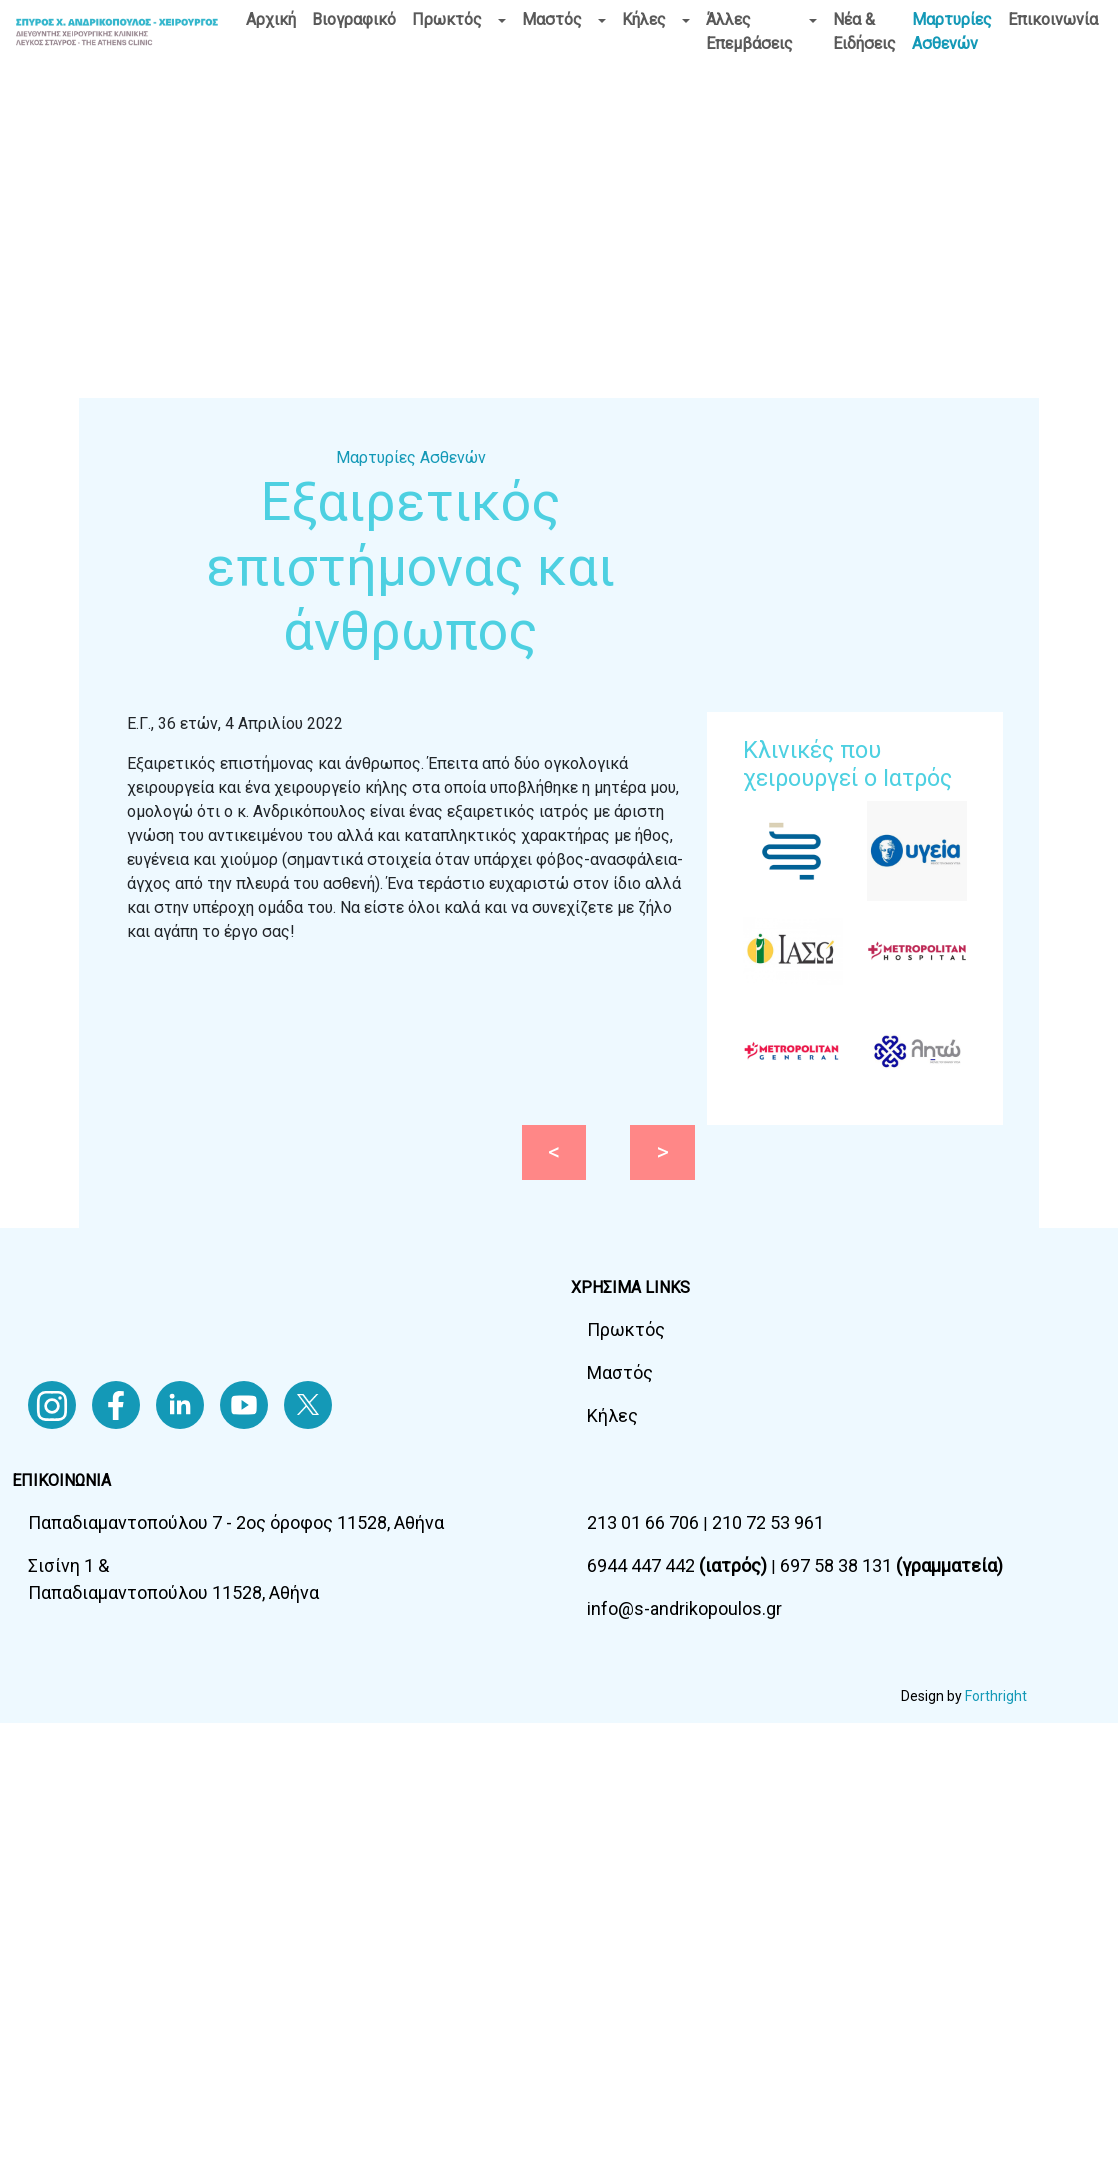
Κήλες (644, 19)
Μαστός (552, 19)
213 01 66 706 (645, 1522)
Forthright (996, 1696)
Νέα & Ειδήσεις (864, 31)
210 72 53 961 (768, 1522)
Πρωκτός (447, 19)
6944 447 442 (679, 1565)
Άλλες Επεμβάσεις (749, 31)
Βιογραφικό (354, 19)
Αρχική (271, 19)
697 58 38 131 (891, 1565)
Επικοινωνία (1053, 19)
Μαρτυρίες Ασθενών (952, 31)
